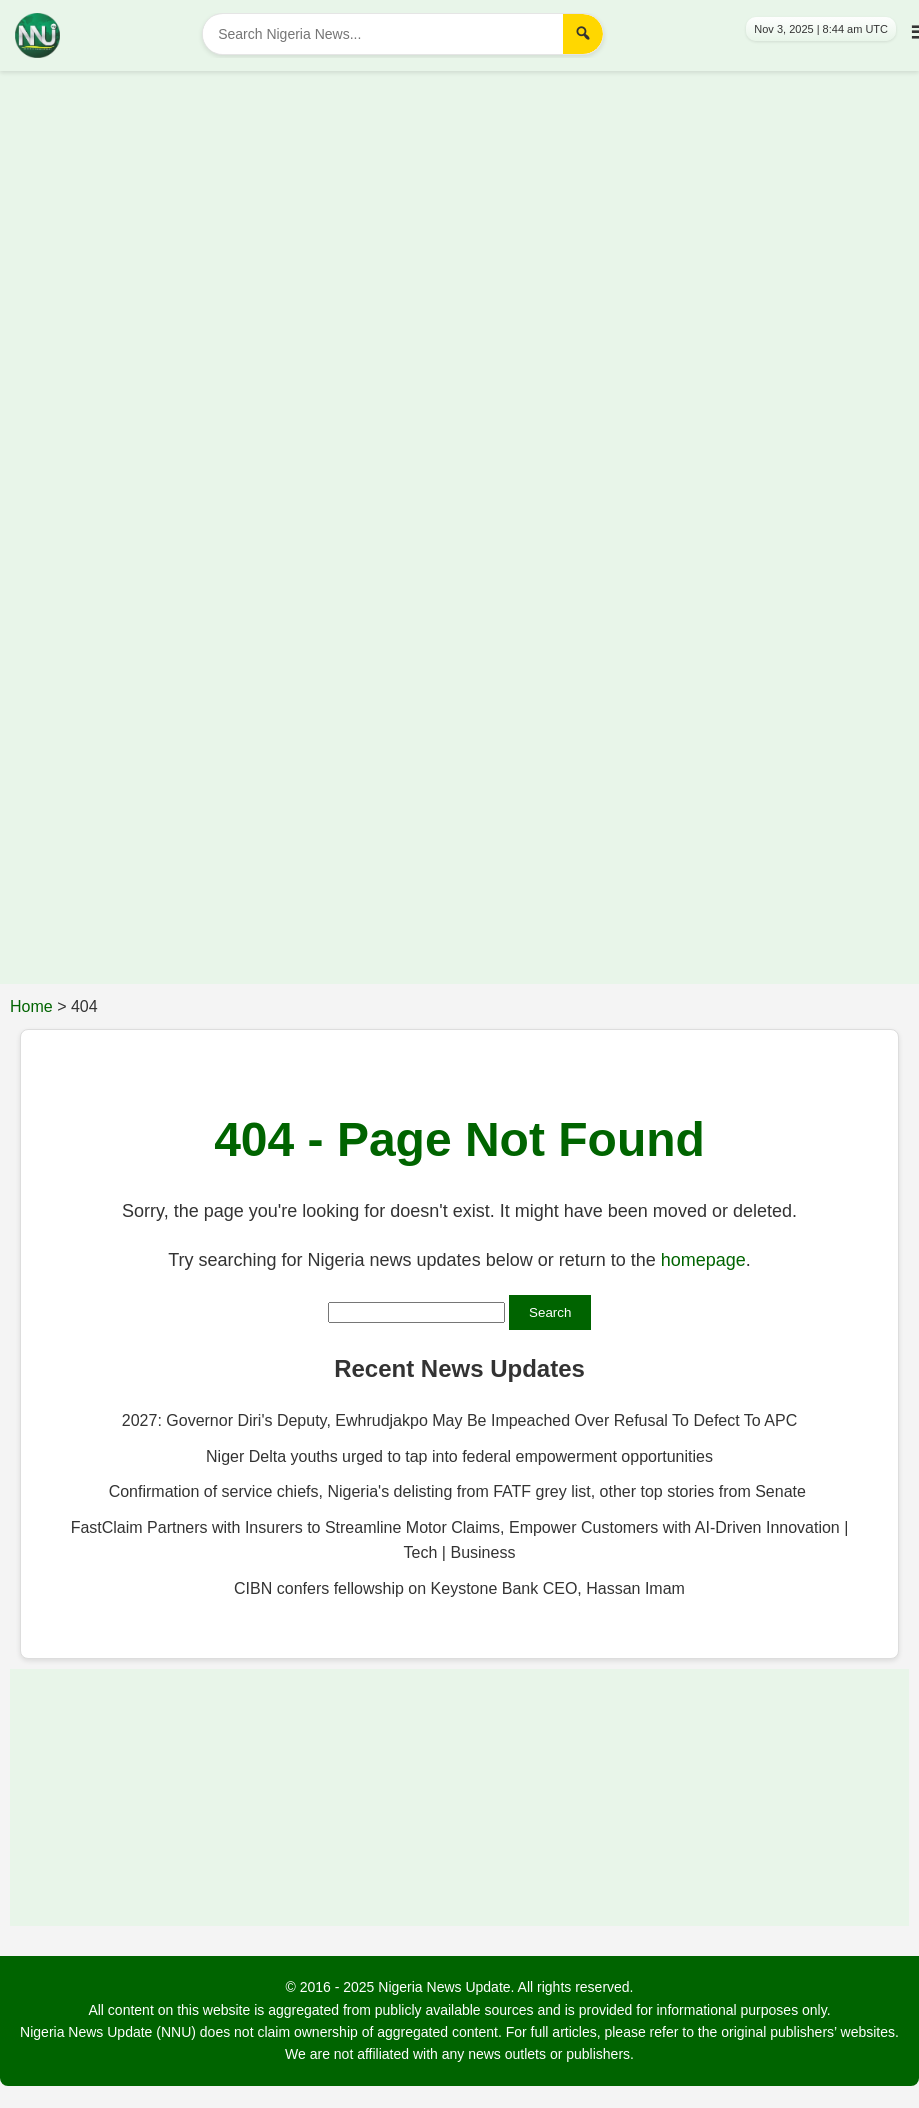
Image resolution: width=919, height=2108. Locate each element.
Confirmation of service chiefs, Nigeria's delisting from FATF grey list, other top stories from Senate (460, 1491)
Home (31, 1006)
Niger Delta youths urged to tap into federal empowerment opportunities (459, 1456)
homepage (703, 1260)
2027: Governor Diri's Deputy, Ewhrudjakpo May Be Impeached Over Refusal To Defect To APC (459, 1420)
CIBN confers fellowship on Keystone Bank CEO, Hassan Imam (459, 1588)
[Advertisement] (444, 206)
